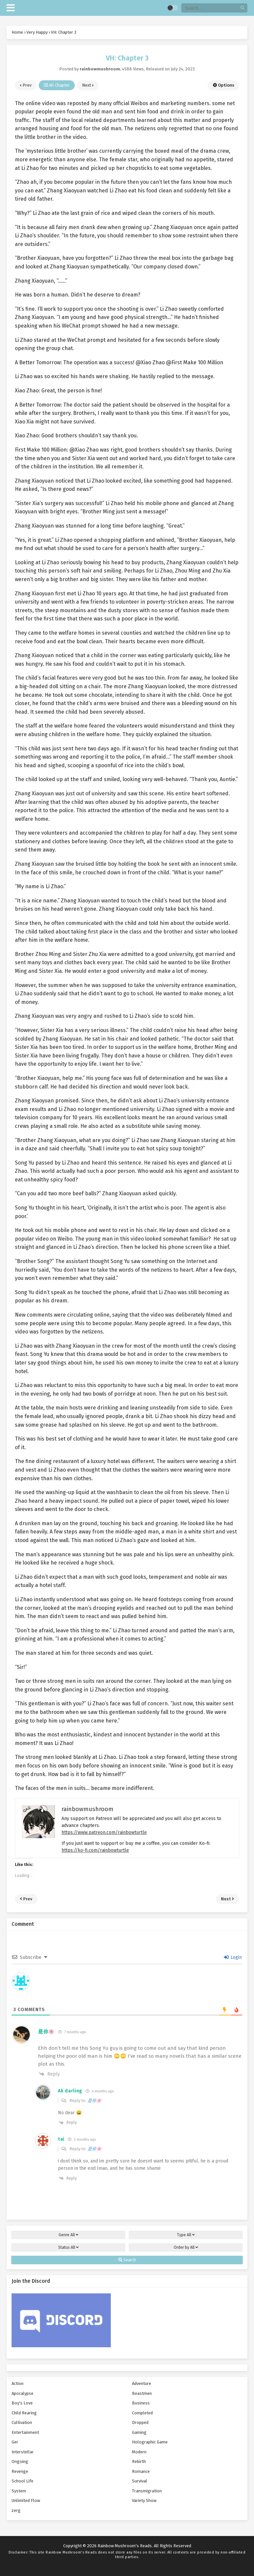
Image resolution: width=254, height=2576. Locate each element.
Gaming (139, 2432)
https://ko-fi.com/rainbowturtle (95, 1850)
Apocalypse (22, 2393)
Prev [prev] (25, 85)
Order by (186, 2247)
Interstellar (23, 2451)
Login (233, 1957)
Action (17, 2383)
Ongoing (20, 2461)
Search (127, 2260)
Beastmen (142, 2393)
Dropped (140, 2422)
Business (141, 2402)
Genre (68, 2235)
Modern (139, 2451)
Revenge (20, 2471)
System (19, 2490)
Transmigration (147, 2490)
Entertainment (25, 2432)
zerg (16, 2510)
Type (186, 2235)
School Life (22, 2480)
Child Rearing (24, 2412)
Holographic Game (150, 2441)
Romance (141, 2471)
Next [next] (88, 85)
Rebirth (139, 2461)
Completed (142, 2412)
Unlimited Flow (26, 2500)
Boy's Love (22, 2402)
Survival (139, 2480)
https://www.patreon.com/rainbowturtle (104, 1832)
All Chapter (57, 85)
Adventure (141, 2383)
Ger (15, 2441)
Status (68, 2247)
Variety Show (144, 2500)
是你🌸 (95, 2100)
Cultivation (22, 2422)
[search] (242, 8)
